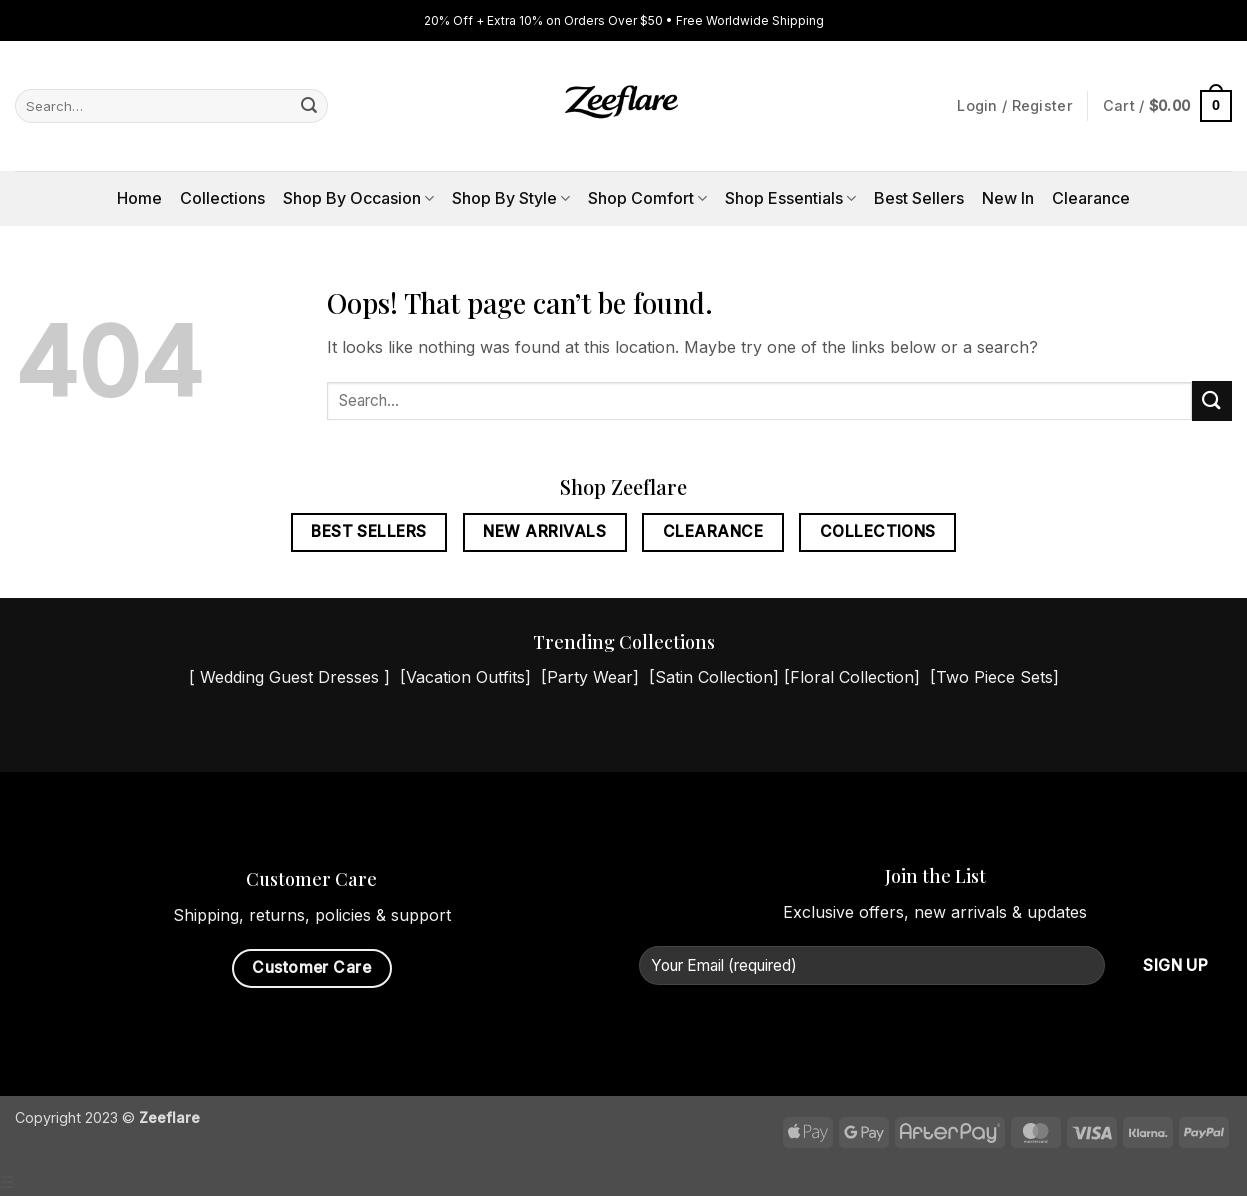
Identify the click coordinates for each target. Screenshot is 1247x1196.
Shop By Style (511, 198)
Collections (222, 198)
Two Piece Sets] (997, 677)
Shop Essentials (790, 198)
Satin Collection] (717, 677)
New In (1008, 198)
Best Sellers (919, 198)
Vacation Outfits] (468, 677)
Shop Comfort (647, 198)
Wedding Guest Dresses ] (295, 677)
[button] (1167, 106)
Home (139, 198)
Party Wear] (593, 677)
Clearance (1091, 198)
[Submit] (310, 106)
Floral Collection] (855, 677)
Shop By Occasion (358, 198)
